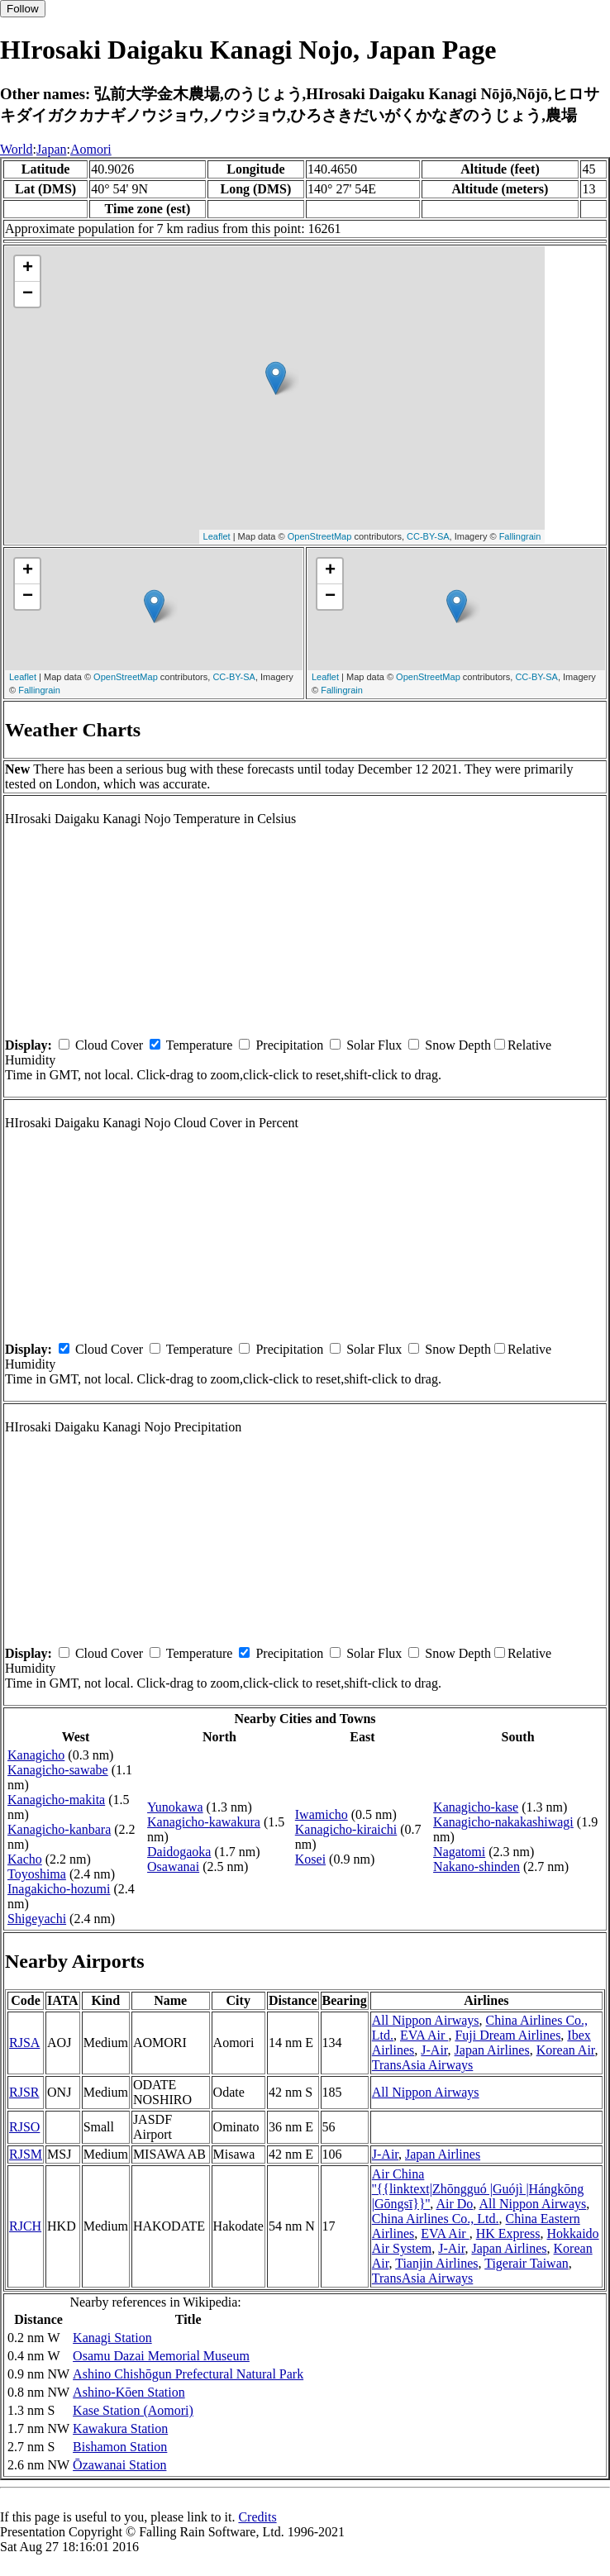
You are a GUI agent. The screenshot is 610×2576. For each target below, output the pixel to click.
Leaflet (217, 536)
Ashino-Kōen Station (129, 2392)
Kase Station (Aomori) (133, 2410)
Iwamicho (321, 1814)
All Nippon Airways (425, 2020)
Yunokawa (175, 1807)
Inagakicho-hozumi (58, 1889)
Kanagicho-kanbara (59, 1829)
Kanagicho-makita (56, 1800)
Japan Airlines (492, 2050)
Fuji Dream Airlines (507, 2035)
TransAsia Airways (423, 2065)
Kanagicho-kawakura (203, 1822)
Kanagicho (35, 1755)
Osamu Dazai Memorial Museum (161, 2356)
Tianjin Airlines (436, 2263)
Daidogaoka (179, 1852)
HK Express (508, 2233)
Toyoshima (36, 1874)
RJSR (24, 2092)
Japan (51, 149)
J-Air (434, 2050)
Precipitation (289, 1045)
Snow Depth (458, 1045)
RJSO (24, 2127)
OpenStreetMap (320, 536)
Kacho (24, 1859)
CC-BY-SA (428, 536)
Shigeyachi (36, 1919)
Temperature (199, 1045)
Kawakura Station (120, 2428)
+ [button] (27, 268)
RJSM (25, 2154)
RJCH (25, 2226)
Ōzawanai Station (119, 2465)
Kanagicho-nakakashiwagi (503, 1822)
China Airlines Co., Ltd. (435, 2219)
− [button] (27, 294)
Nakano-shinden (476, 1866)
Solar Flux (374, 1045)
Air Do (454, 2204)
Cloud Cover (109, 1045)
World (16, 149)
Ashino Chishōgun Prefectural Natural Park (188, 2374)
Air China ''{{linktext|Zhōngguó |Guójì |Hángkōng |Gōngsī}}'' (478, 2189)
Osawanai (173, 1866)
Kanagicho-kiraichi (346, 1829)
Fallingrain (520, 536)
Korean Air (565, 2050)
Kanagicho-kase (475, 1807)
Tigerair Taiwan (526, 2263)
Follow (23, 8)
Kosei (310, 1859)
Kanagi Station (112, 2338)
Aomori (91, 149)
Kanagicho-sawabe (57, 1770)
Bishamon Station (120, 2447)
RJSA (24, 2043)
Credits (257, 2517)
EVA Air (424, 2035)
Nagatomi (459, 1852)
